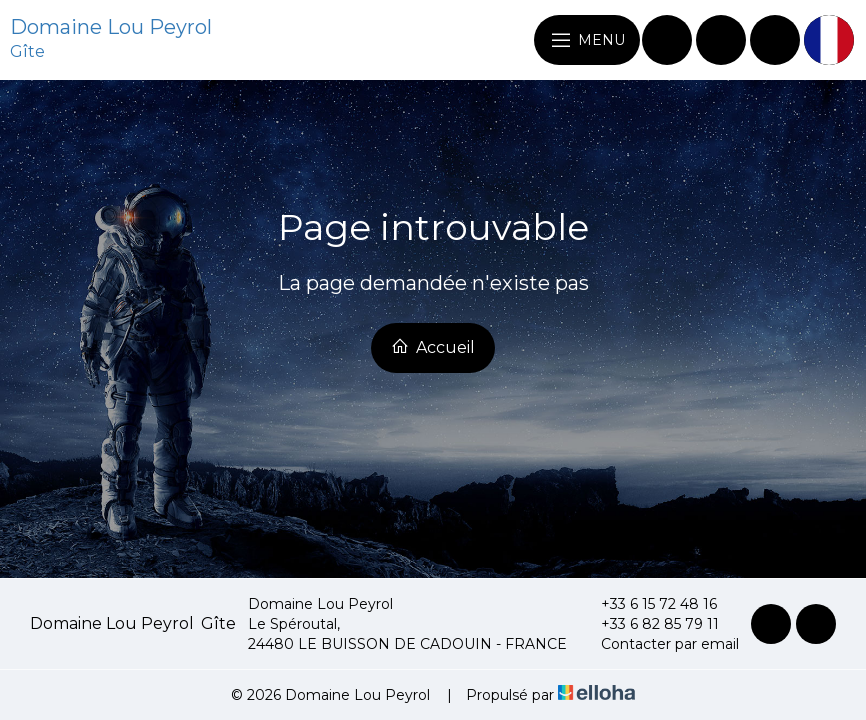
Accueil (433, 347)
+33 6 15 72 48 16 (647, 604)
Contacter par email (658, 644)
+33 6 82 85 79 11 (648, 624)
